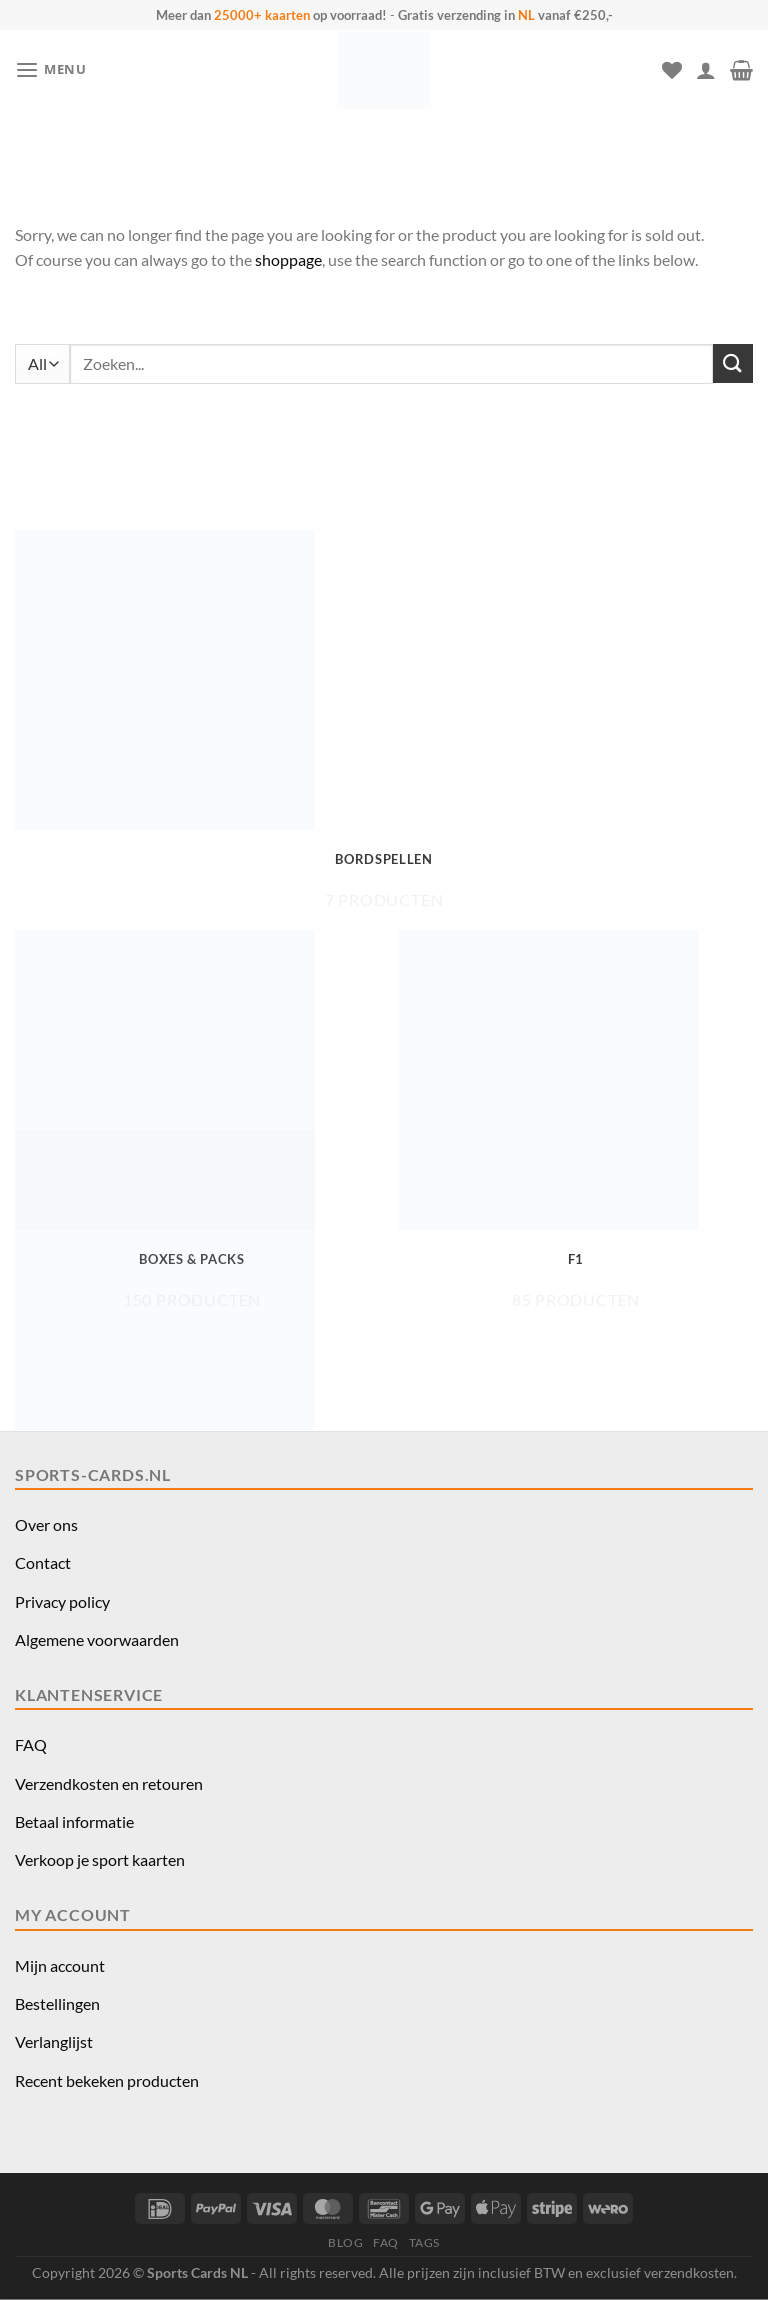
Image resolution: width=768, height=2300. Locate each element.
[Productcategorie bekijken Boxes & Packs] (192, 1119)
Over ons (46, 1524)
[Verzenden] (733, 363)
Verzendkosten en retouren (109, 1783)
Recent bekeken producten (107, 2080)
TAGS (424, 2242)
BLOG (345, 2242)
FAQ (31, 1744)
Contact (43, 1562)
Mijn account (60, 1965)
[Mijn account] (706, 70)
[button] (51, 70)
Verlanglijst (54, 2041)
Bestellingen (57, 2003)
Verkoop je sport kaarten (100, 1859)
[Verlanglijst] (672, 70)
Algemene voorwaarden (97, 1639)
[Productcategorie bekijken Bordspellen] (384, 719)
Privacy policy (62, 1601)
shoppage (288, 259)
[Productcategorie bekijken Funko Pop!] (192, 1319)
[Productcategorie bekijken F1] (576, 1119)
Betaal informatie (74, 1821)
